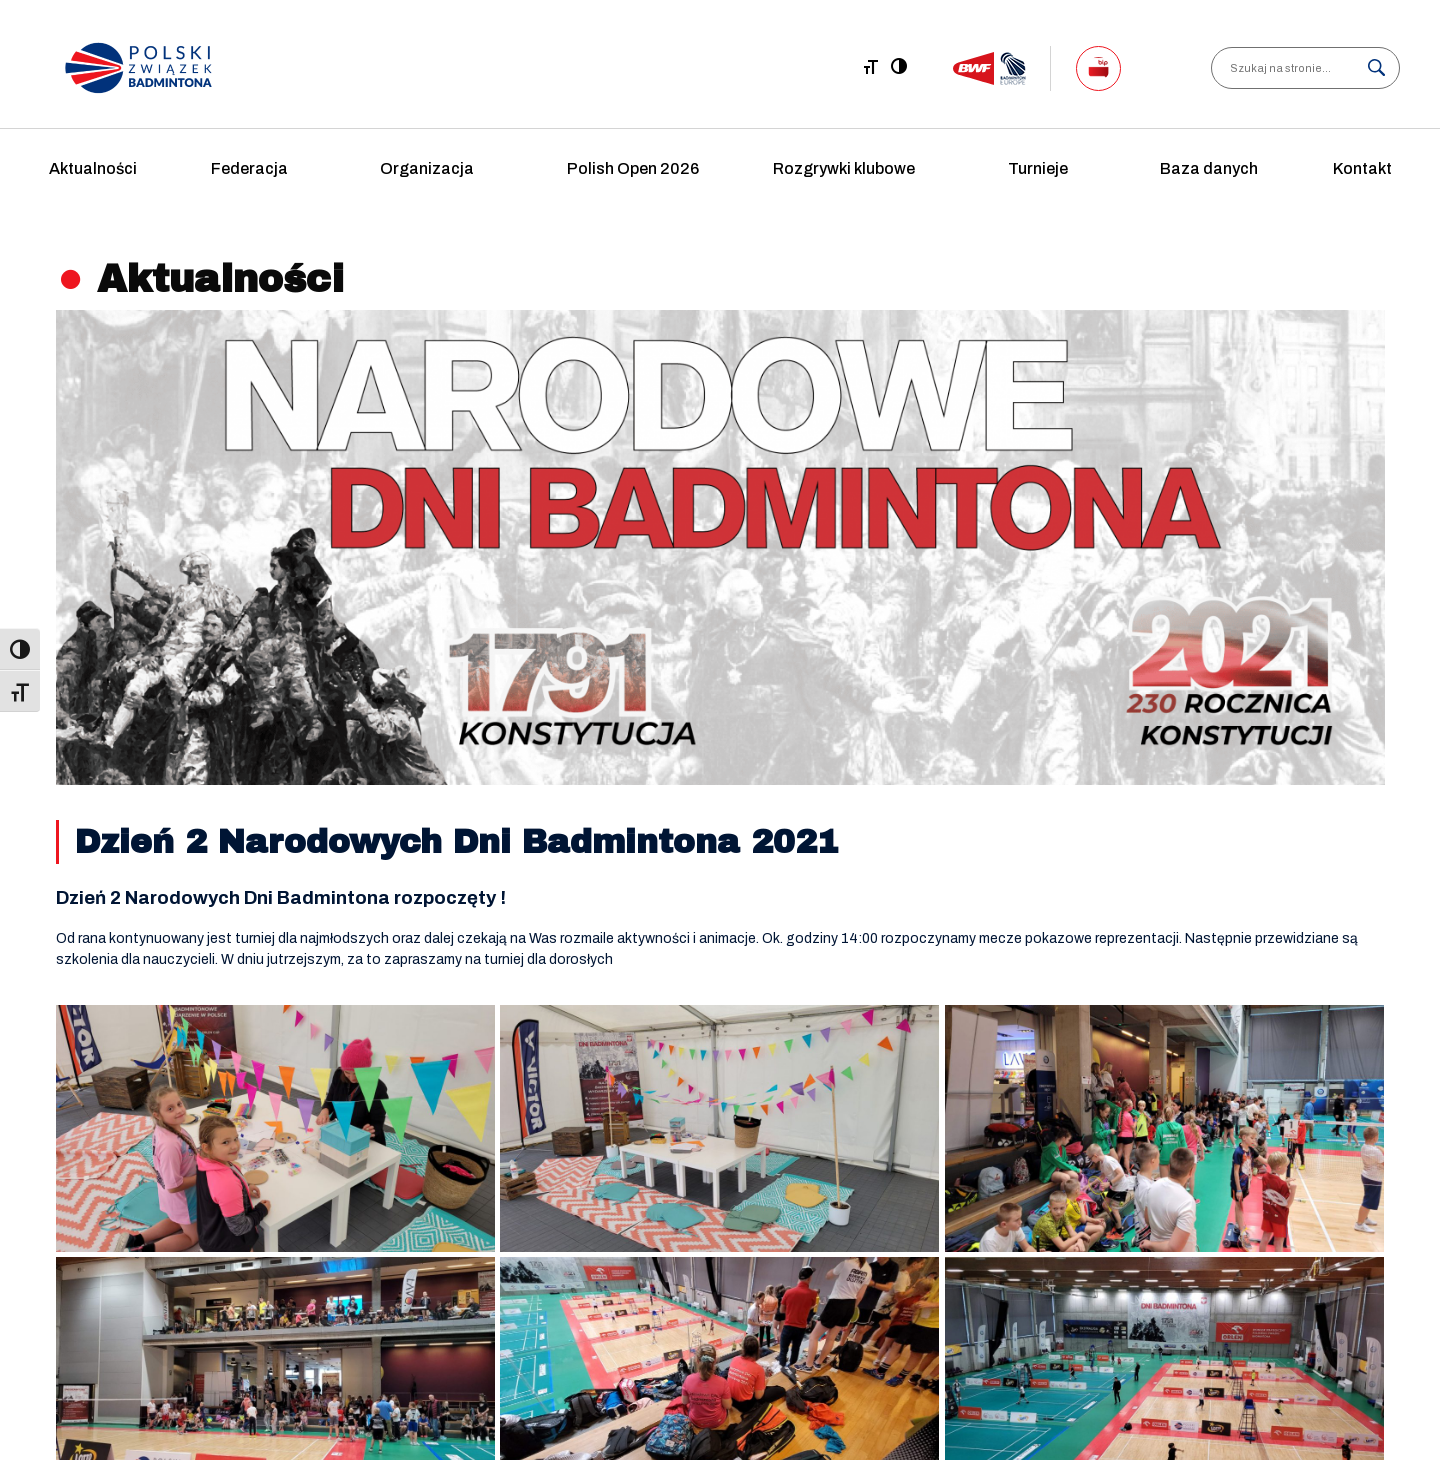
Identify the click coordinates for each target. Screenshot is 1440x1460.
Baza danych (1209, 168)
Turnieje (1038, 168)
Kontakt (1362, 168)
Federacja (249, 168)
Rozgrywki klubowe (844, 168)
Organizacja (427, 168)
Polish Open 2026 (633, 168)
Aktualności (93, 168)
